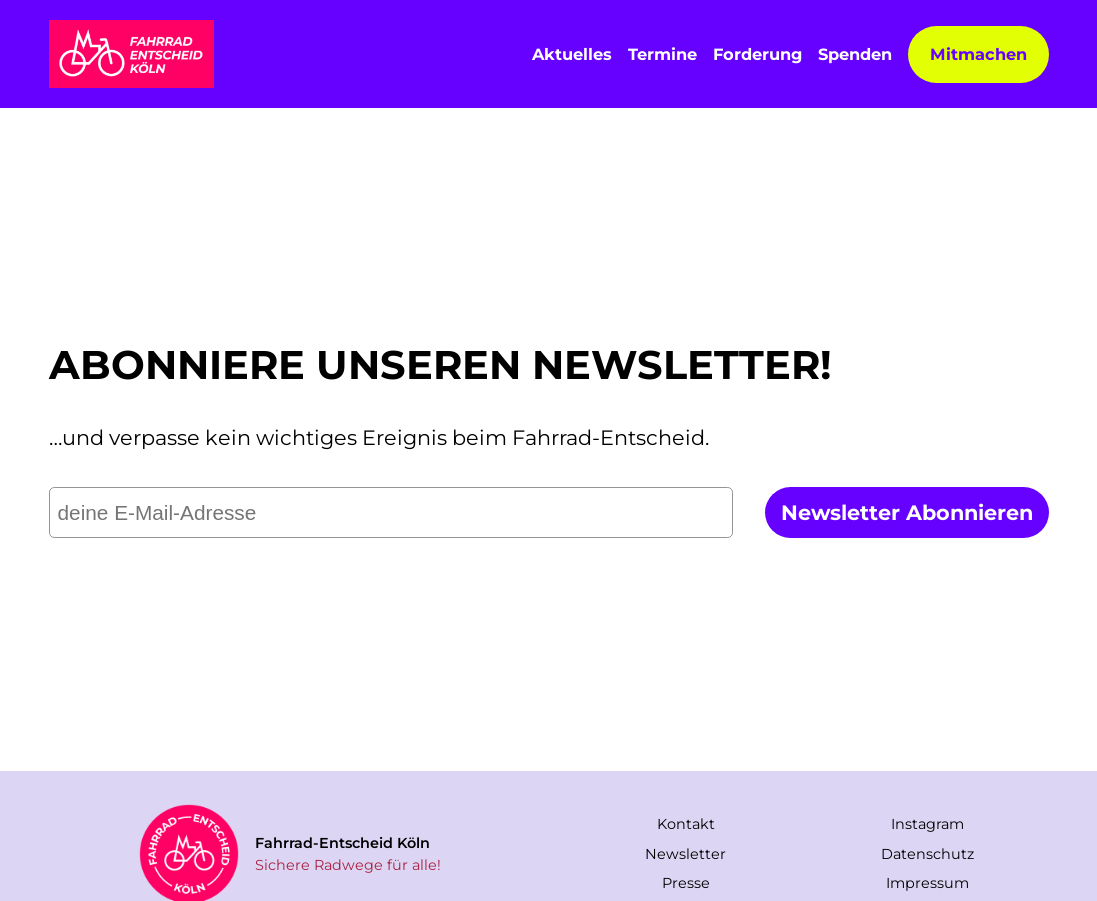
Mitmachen (978, 54)
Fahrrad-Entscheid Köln (342, 843)
